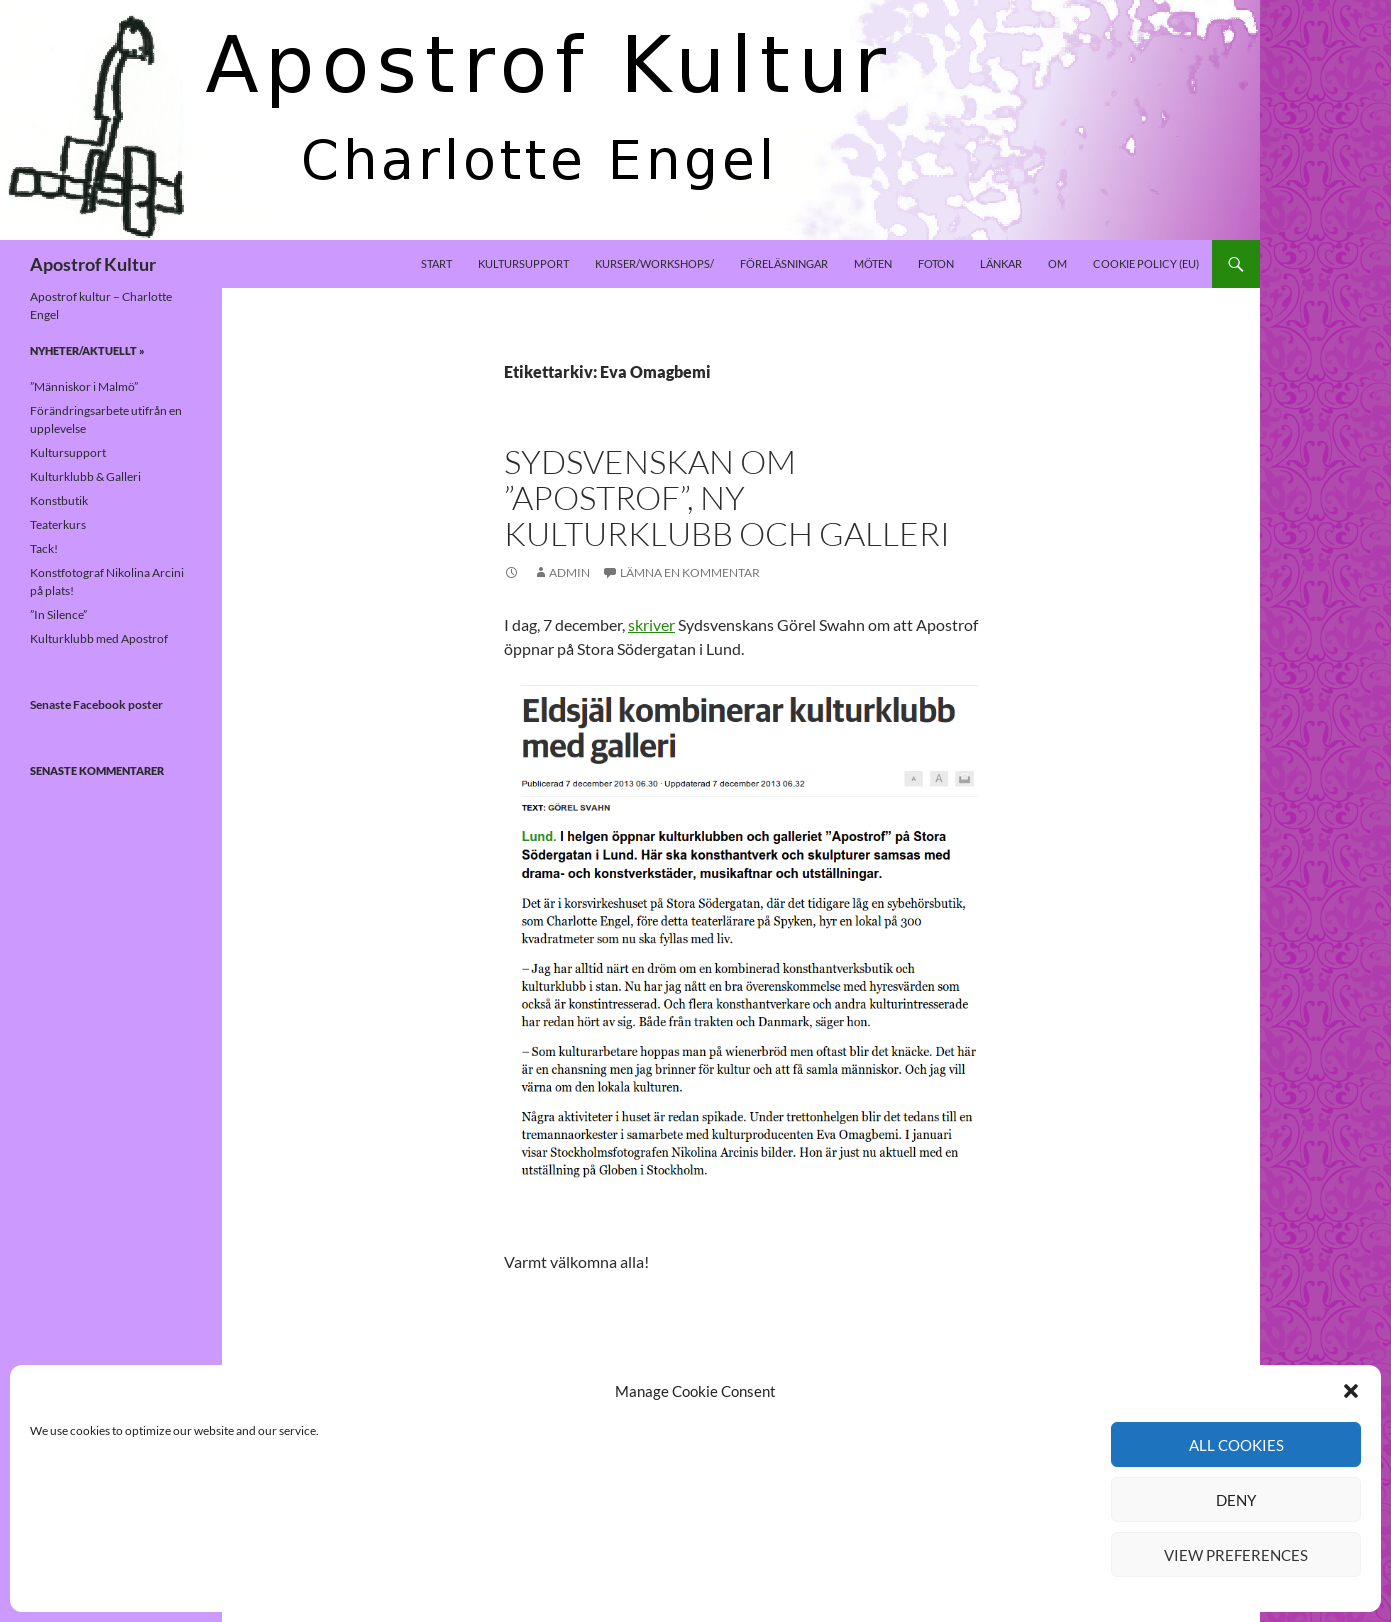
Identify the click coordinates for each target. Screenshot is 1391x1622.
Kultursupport (523, 263)
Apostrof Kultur (93, 264)
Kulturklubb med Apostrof (99, 638)
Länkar (1001, 263)
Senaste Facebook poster (96, 704)
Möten (873, 263)
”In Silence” (58, 614)
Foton (936, 263)
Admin (569, 572)
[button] (1351, 1391)
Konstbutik (59, 500)
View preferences (1236, 1555)
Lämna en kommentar (690, 572)
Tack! (44, 548)
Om (1057, 263)
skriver (651, 624)
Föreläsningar (784, 263)
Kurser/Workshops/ (654, 263)
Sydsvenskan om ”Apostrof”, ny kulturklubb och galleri (727, 497)
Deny (1236, 1500)
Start (436, 263)
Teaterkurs (58, 524)
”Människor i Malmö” (84, 386)
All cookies (1236, 1445)
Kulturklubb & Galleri (85, 476)
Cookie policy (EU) (1146, 263)
